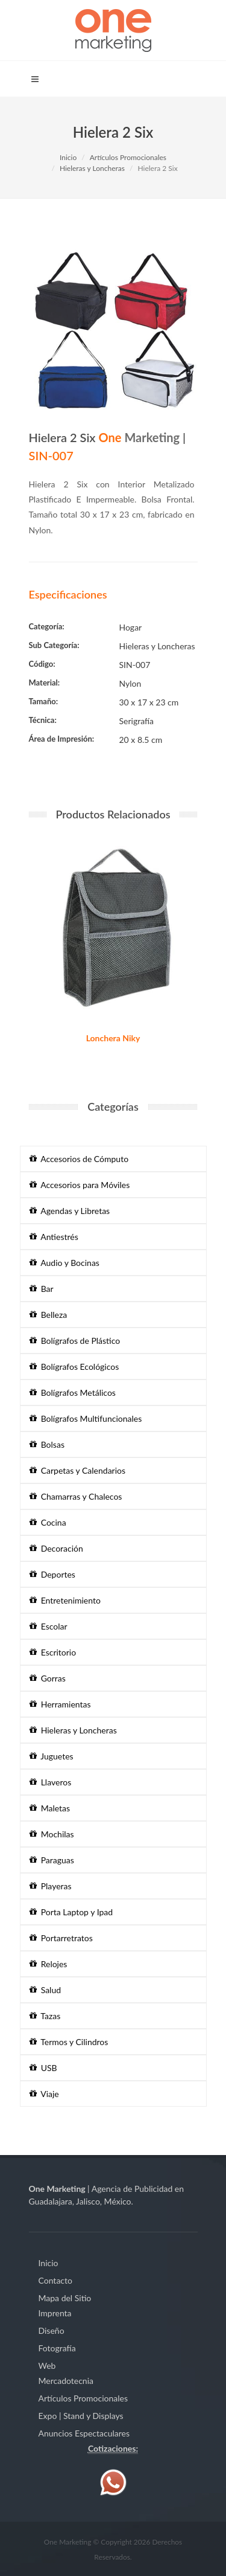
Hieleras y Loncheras (92, 168)
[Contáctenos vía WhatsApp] (113, 2481)
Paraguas (52, 1860)
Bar (42, 1288)
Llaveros (51, 1782)
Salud (45, 1990)
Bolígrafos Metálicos (73, 1392)
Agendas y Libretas (70, 1211)
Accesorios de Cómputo (79, 1159)
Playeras (51, 1886)
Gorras (48, 1678)
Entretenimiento (65, 1600)
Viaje (44, 2094)
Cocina (48, 1522)
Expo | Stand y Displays (81, 2416)
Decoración (56, 1548)
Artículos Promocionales (128, 157)
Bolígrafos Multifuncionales (86, 1418)
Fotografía (57, 2348)
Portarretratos (61, 1938)
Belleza (48, 1314)
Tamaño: (43, 701)
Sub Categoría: (54, 645)
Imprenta (55, 2313)
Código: (42, 664)
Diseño (51, 2330)
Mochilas (52, 1834)
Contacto (55, 2280)
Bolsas (47, 1444)
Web (47, 2365)
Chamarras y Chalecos (76, 1496)
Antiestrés (54, 1237)
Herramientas (60, 1704)
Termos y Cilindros (69, 2042)
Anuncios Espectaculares (84, 2433)
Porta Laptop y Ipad (71, 1912)
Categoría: (46, 626)
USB (43, 2068)
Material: (44, 682)
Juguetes (52, 1756)
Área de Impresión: (62, 739)
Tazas (45, 2016)
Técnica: (43, 720)
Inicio (68, 157)
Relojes (48, 1964)
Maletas (50, 1808)
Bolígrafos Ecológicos (74, 1366)
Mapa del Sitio (65, 2298)
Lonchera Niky (113, 1038)
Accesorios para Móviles (80, 1185)
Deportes (52, 1574)
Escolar (48, 1626)
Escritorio (53, 1652)
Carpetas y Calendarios (78, 1470)
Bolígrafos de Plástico (75, 1340)
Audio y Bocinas (64, 1262)
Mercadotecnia (66, 2380)
